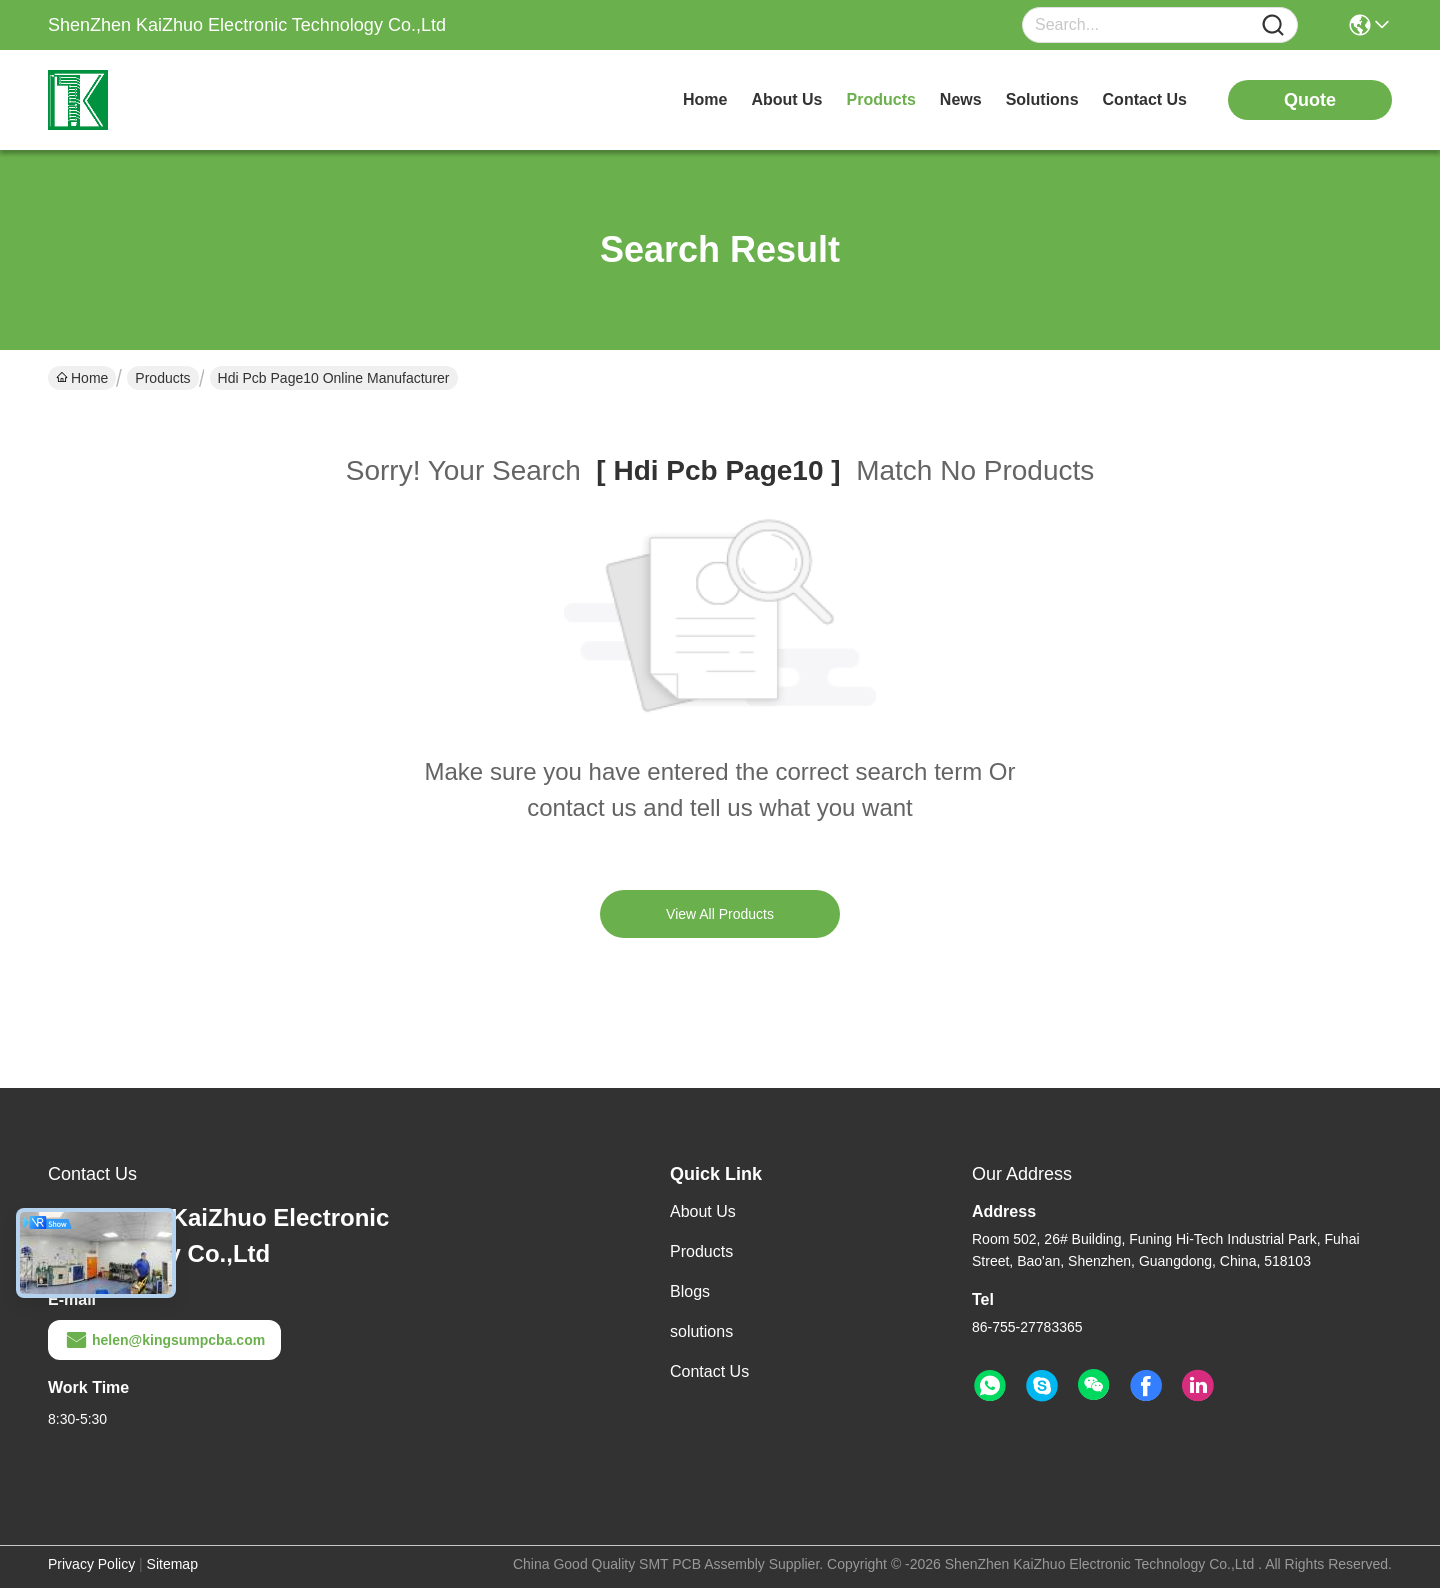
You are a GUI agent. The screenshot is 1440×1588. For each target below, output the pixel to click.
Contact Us (709, 1371)
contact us (1145, 99)
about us (786, 99)
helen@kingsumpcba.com (164, 1340)
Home (705, 99)
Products (162, 378)
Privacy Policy (91, 1564)
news (961, 99)
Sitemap (172, 1564)
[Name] (1273, 25)
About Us (703, 1211)
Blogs (690, 1291)
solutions (1042, 99)
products (881, 99)
